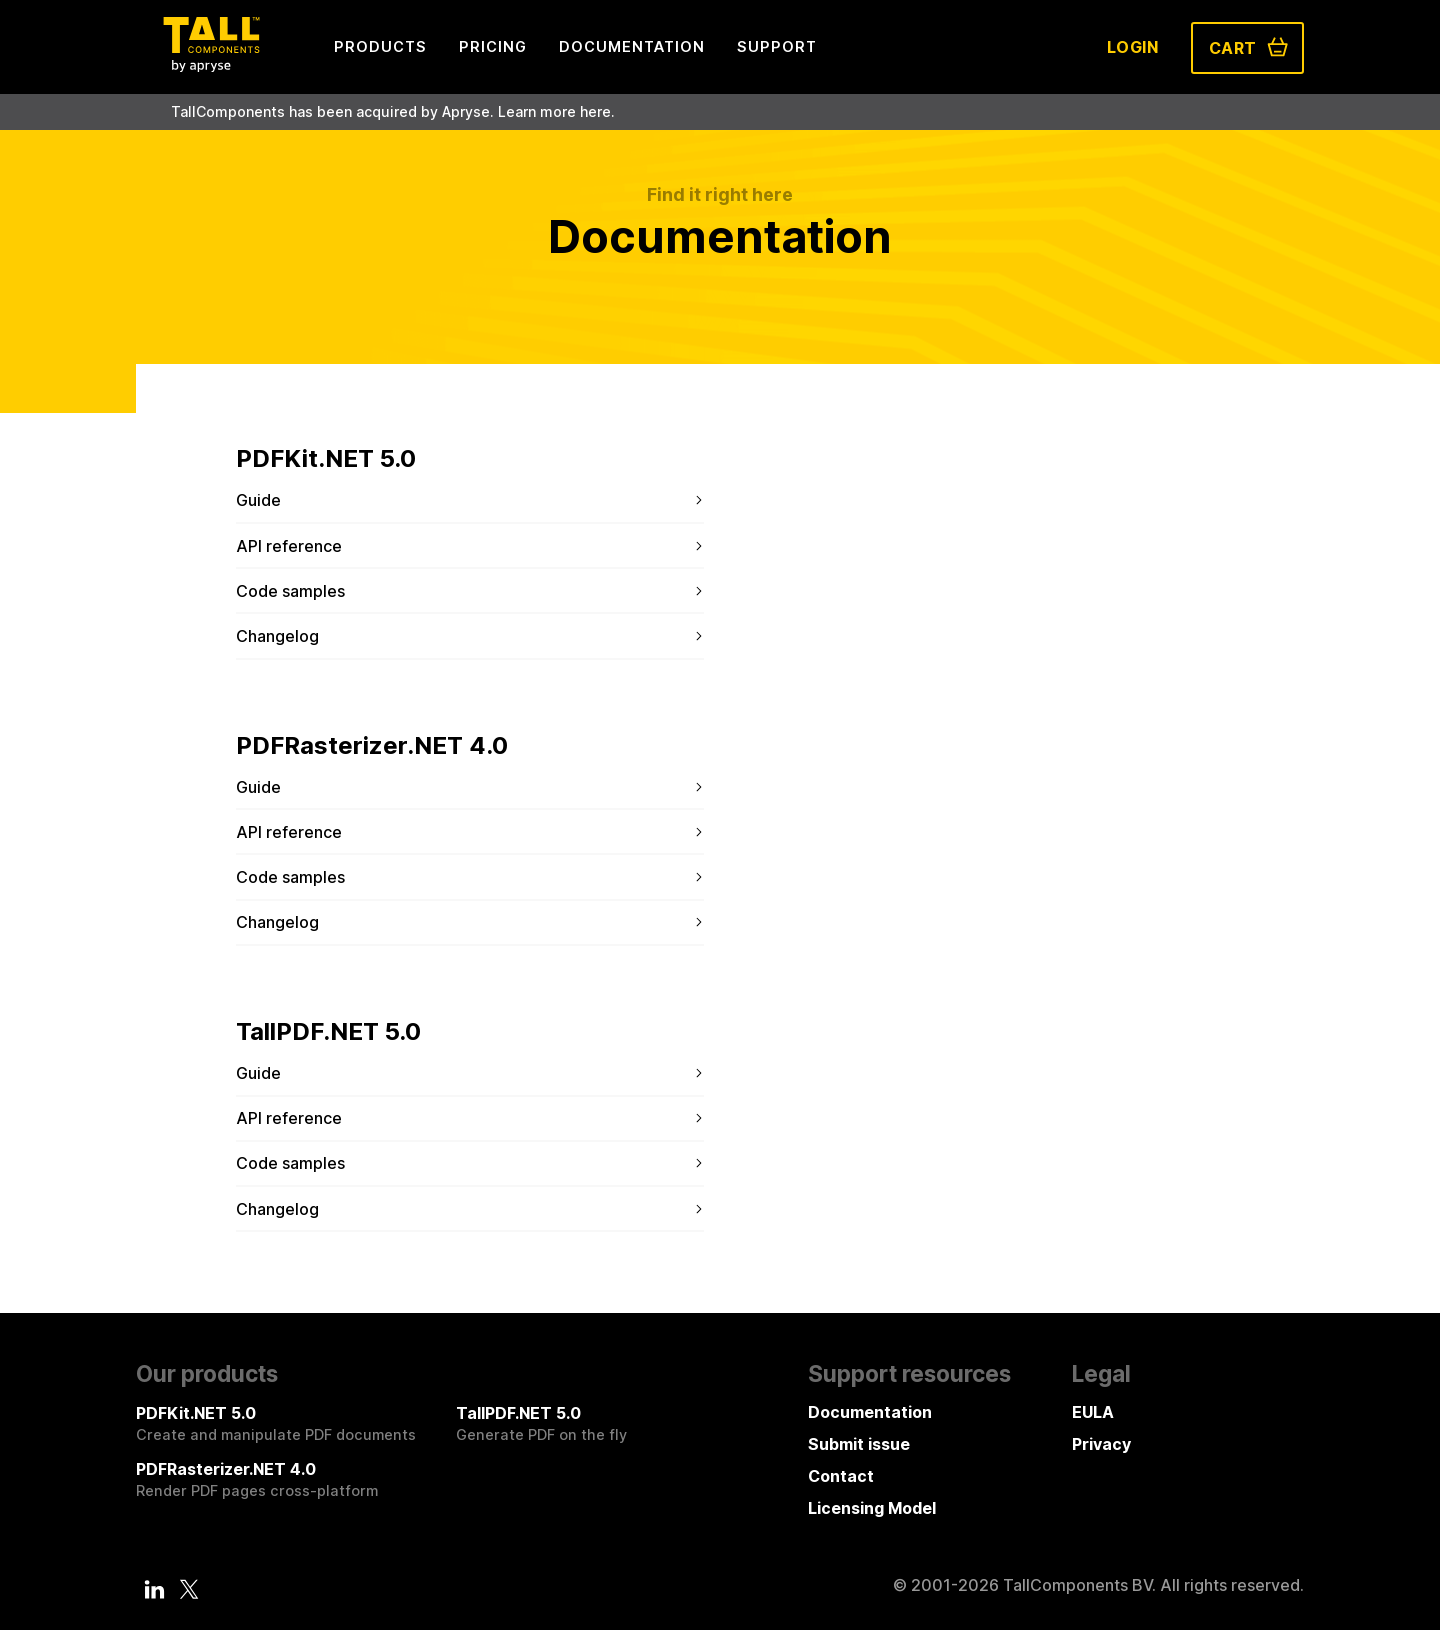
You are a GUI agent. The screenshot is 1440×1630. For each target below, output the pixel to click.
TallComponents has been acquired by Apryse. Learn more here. (393, 111)
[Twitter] (189, 1589)
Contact (841, 1476)
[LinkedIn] (155, 1589)
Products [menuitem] (380, 46)
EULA (1093, 1412)
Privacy (1101, 1444)
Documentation (870, 1412)
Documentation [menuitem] (632, 46)
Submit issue (859, 1444)
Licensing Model (872, 1508)
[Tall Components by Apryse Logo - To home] (211, 66)
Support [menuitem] (777, 46)
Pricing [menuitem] (493, 46)
